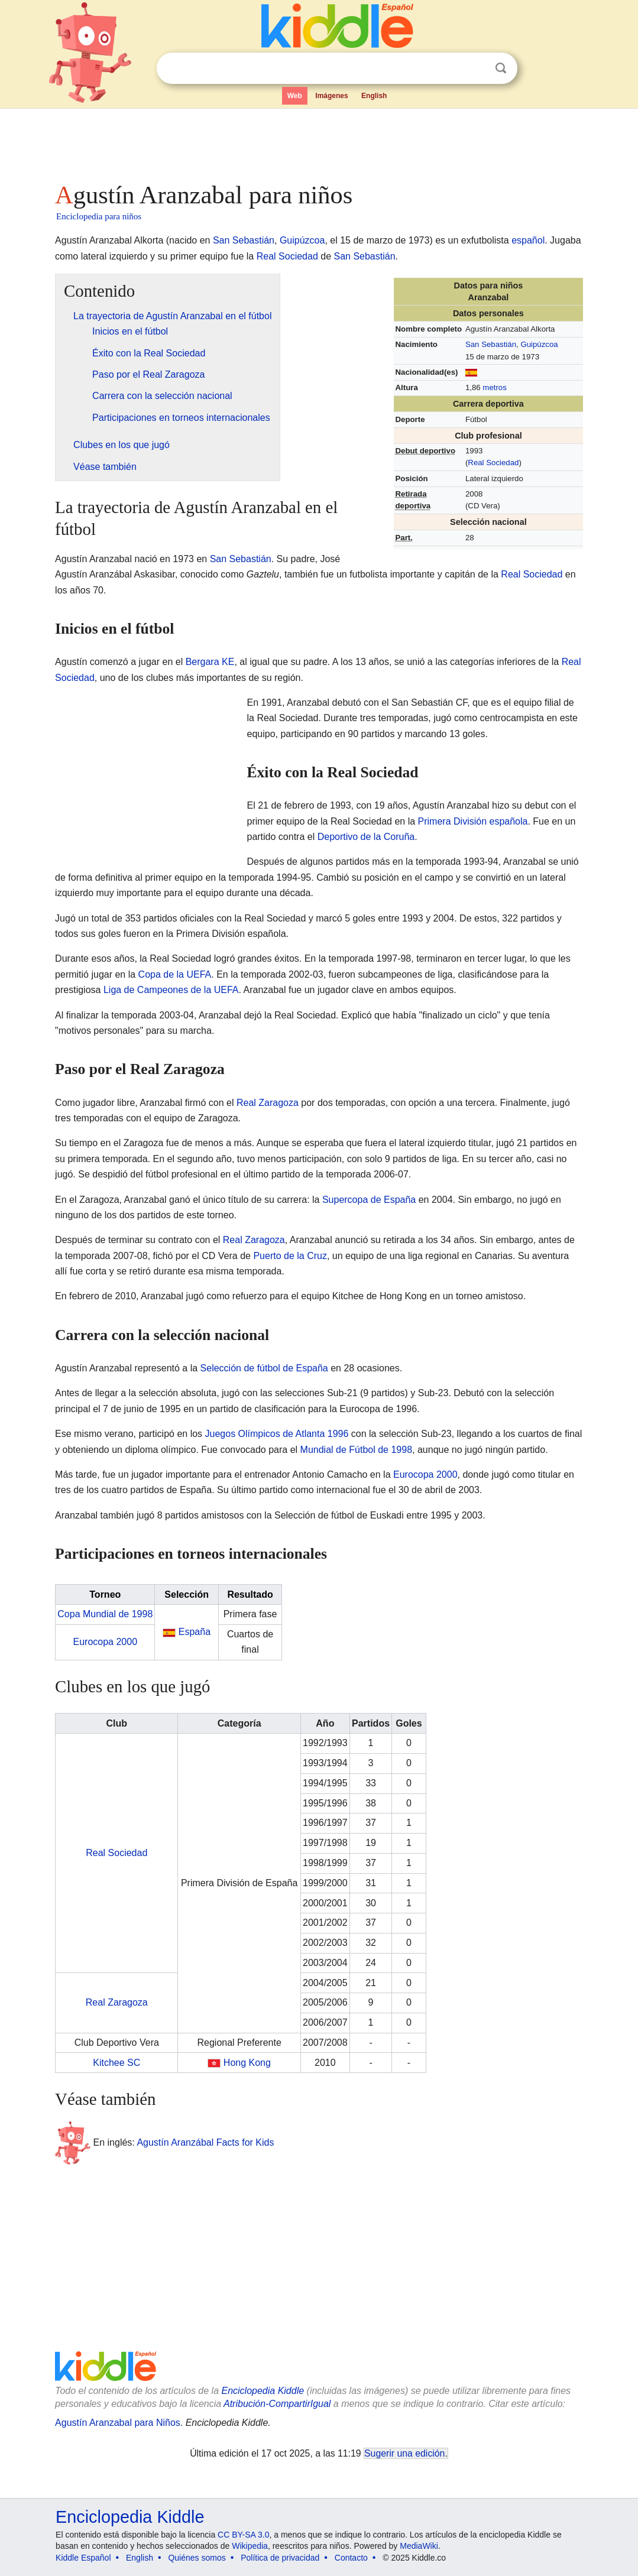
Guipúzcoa (302, 240)
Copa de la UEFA (175, 974)
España (194, 1632)
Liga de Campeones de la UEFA (171, 990)
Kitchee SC (116, 2063)
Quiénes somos (196, 2557)
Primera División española (473, 821)
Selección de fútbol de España (264, 1368)
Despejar (477, 69)
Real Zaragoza (268, 1103)
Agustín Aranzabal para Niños (117, 2423)
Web (294, 96)
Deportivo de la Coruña (366, 837)
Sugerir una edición (404, 2453)
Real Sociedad (287, 256)
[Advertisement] (318, 141)
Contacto (351, 2557)
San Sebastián (243, 240)
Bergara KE (210, 662)
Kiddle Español (83, 2557)
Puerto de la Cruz (290, 1256)
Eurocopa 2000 (425, 1474)
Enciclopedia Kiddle (262, 2391)
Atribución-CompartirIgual (277, 2404)
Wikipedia (250, 2546)
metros (494, 387)
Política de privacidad (280, 2557)
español (528, 240)
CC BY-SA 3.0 (243, 2534)
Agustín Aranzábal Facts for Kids (205, 2142)
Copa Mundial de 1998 (105, 1614)
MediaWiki (419, 2546)
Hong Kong (247, 2063)
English (374, 96)
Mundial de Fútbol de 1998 (356, 1450)
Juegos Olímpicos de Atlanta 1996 (277, 1434)
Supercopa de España (369, 1200)
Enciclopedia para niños (98, 216)
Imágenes (331, 96)
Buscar (501, 68)
